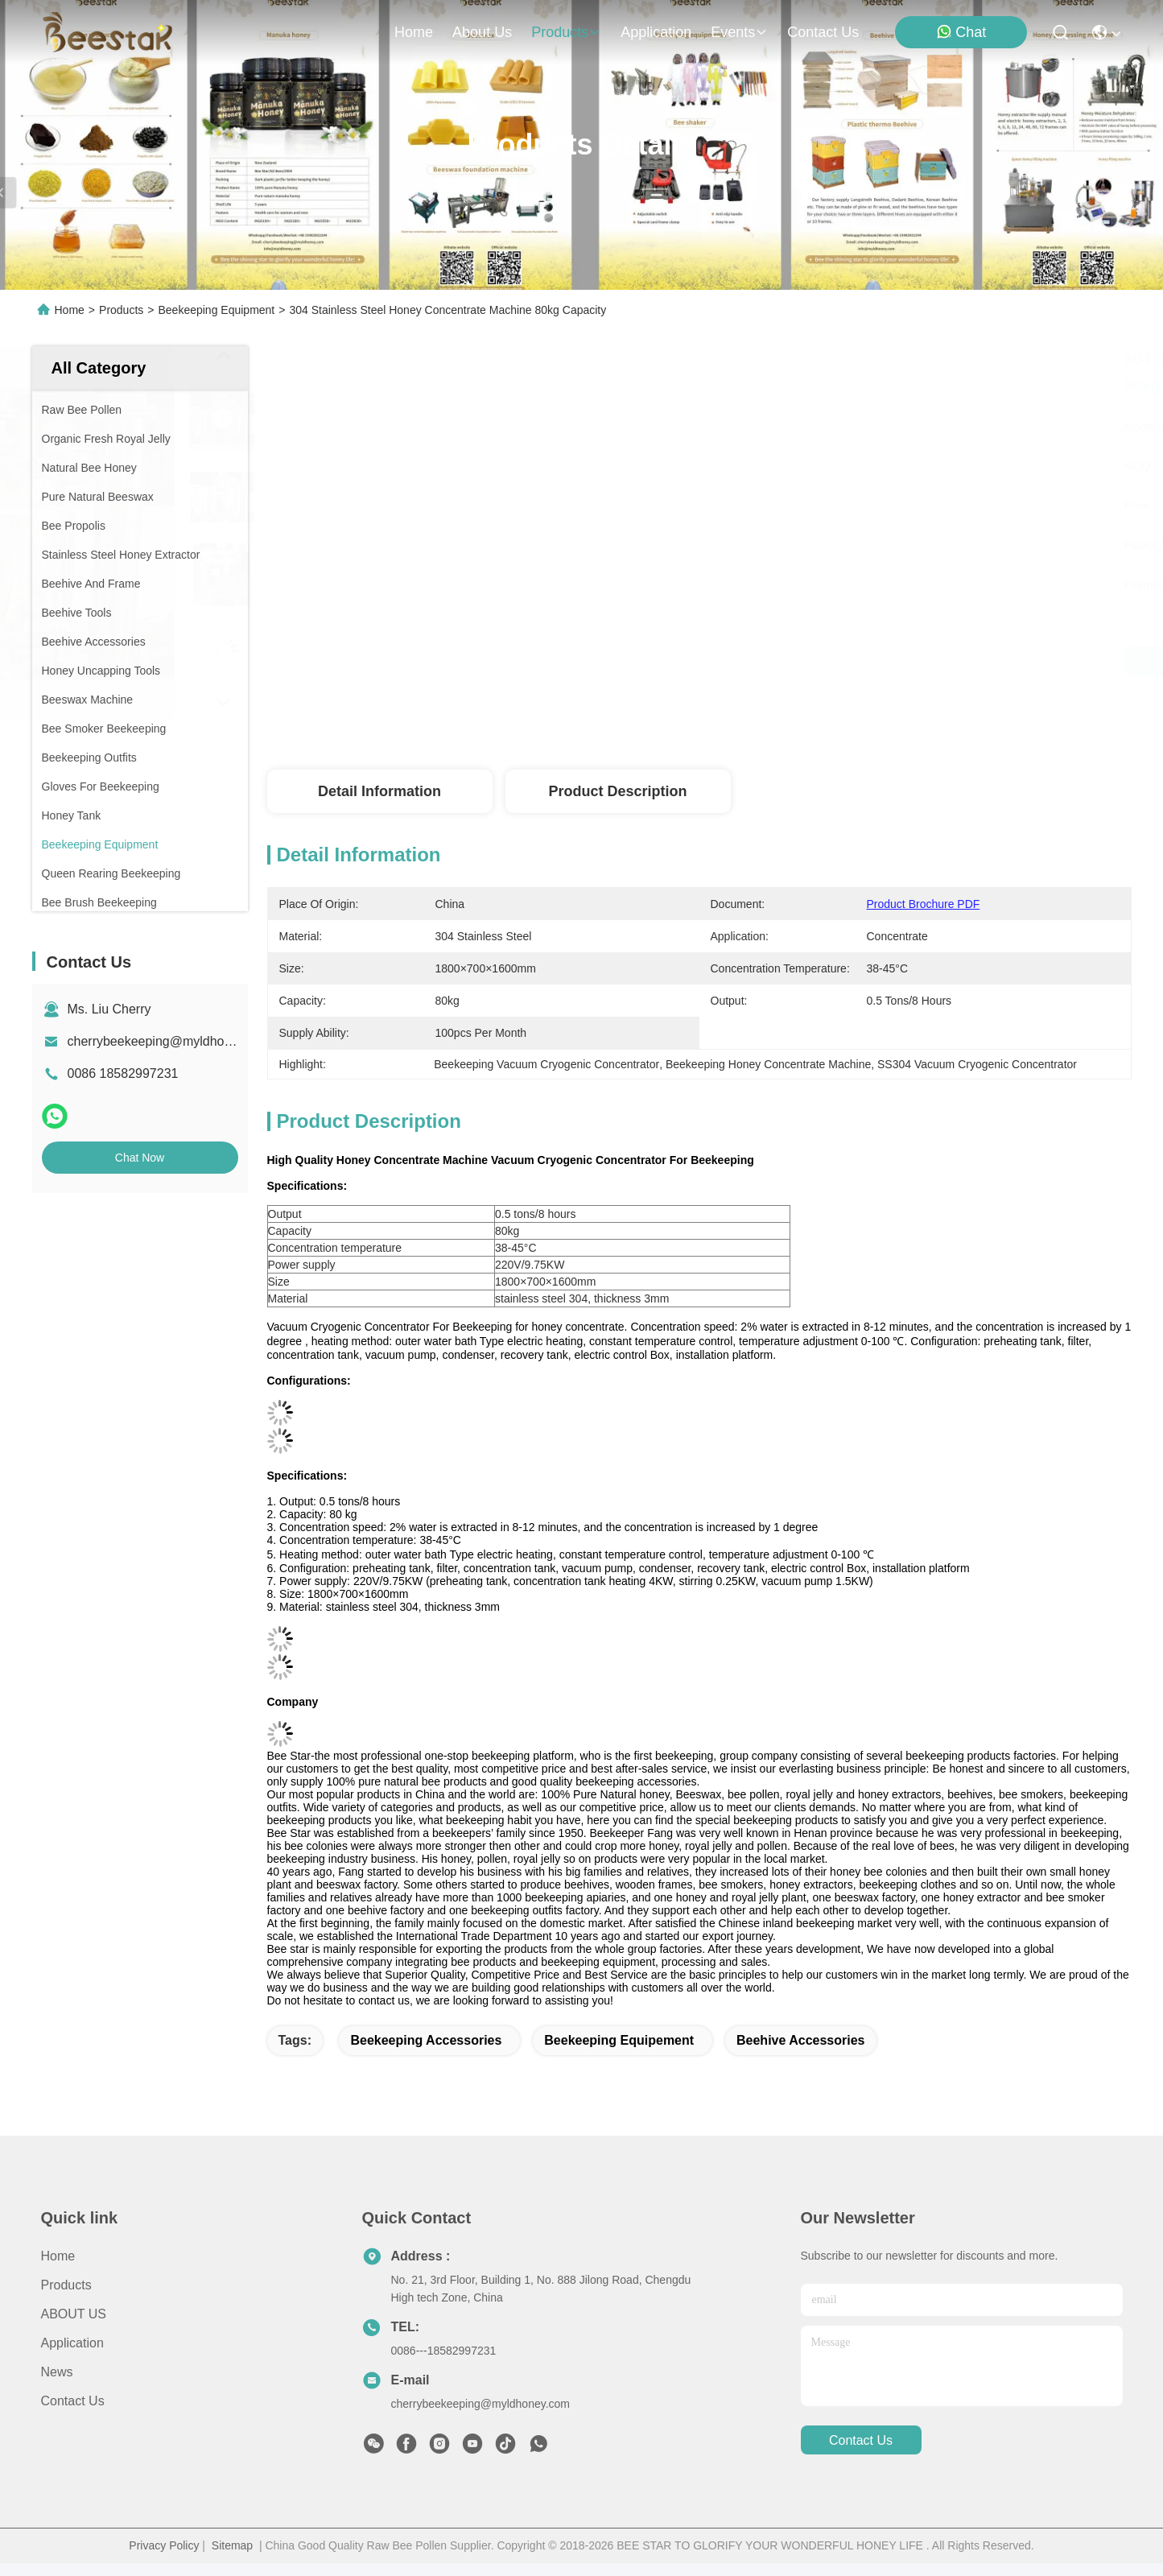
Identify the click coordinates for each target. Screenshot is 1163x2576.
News (57, 2372)
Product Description (617, 791)
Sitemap (232, 2545)
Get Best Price (833, 661)
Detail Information (379, 791)
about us (482, 32)
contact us (823, 32)
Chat (961, 31)
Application (72, 2343)
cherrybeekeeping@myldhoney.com (170, 1041)
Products (121, 309)
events (739, 32)
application (656, 32)
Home (413, 32)
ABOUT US (74, 2314)
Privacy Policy (164, 2545)
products (566, 32)
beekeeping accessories (425, 2040)
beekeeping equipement (619, 2040)
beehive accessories (800, 2040)
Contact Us (73, 2401)
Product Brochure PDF (923, 904)
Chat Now (139, 1157)
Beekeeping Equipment (216, 309)
